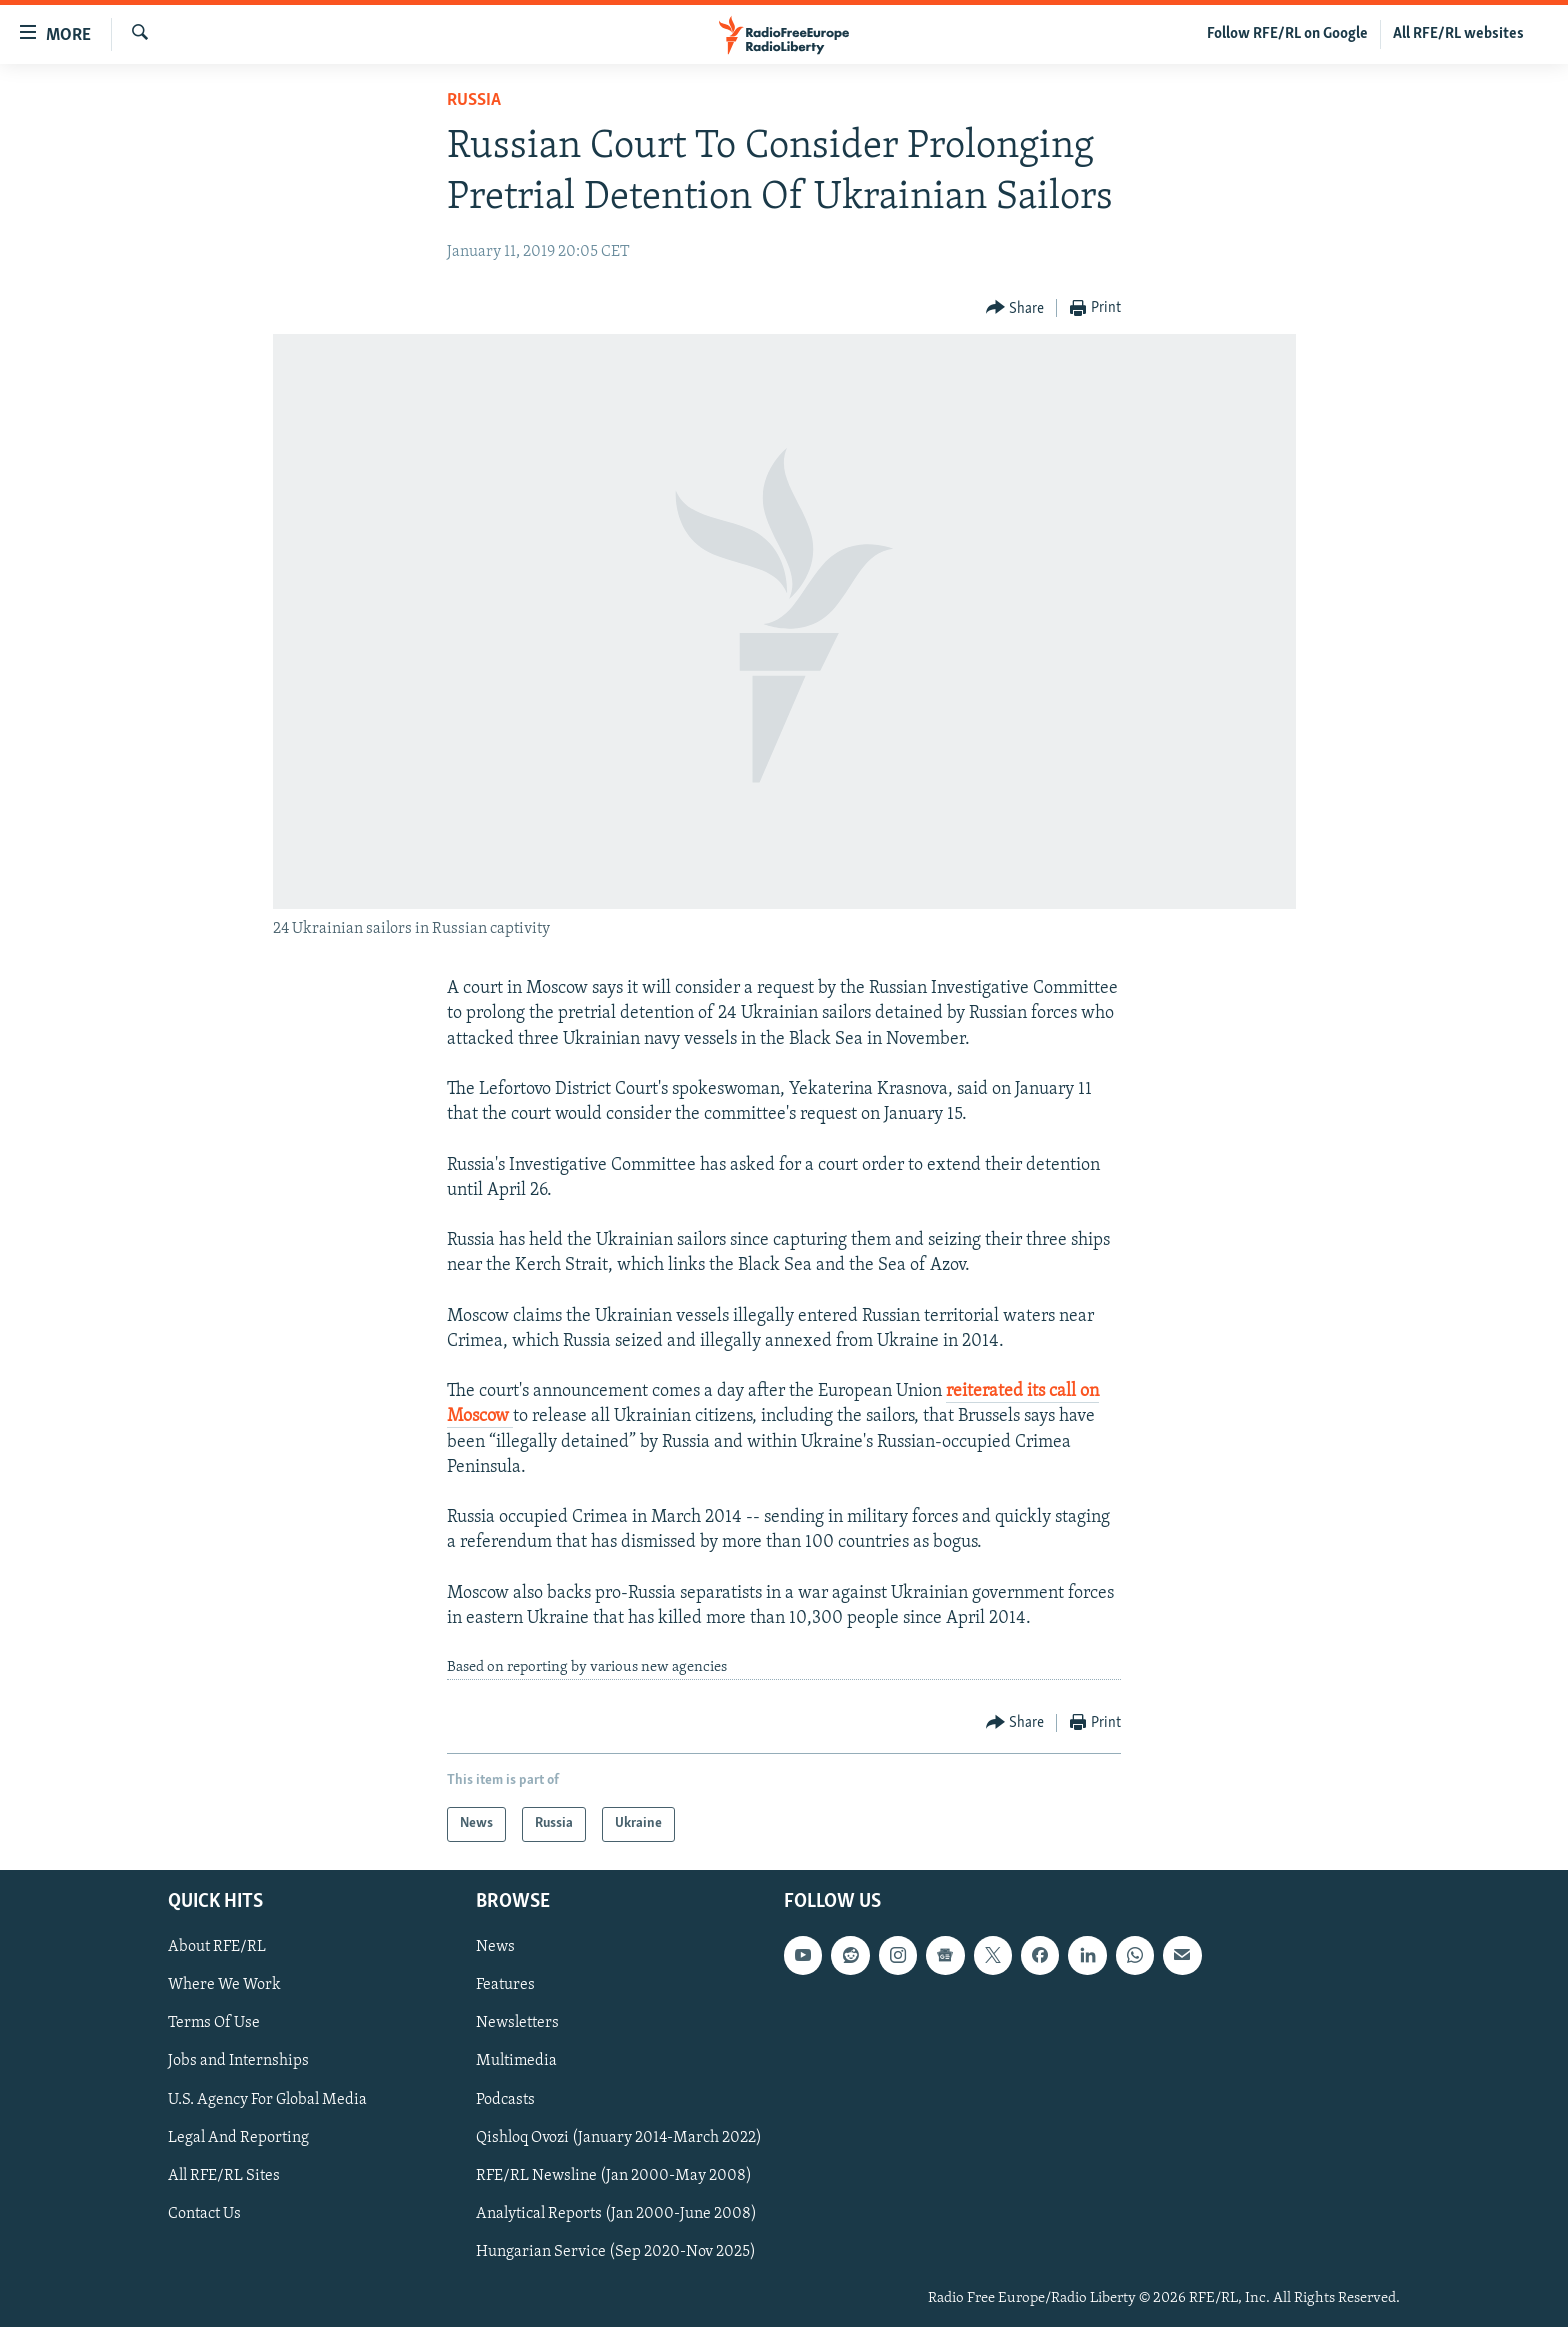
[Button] (1015, 308)
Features (505, 1985)
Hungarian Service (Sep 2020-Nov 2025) (616, 2251)
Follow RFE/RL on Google (1287, 34)
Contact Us (204, 2213)
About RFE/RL (217, 1947)
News (495, 1947)
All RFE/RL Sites (224, 2175)
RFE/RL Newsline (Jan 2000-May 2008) (614, 2175)
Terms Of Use (214, 2023)
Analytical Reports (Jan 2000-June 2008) (616, 2213)
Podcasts (505, 2099)
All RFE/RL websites (1458, 34)
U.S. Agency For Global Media (267, 2099)
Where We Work (224, 1985)
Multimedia (516, 2061)
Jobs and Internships (238, 2061)
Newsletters (517, 2023)
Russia (474, 100)
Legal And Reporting (238, 2137)
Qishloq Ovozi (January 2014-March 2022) (619, 2137)
